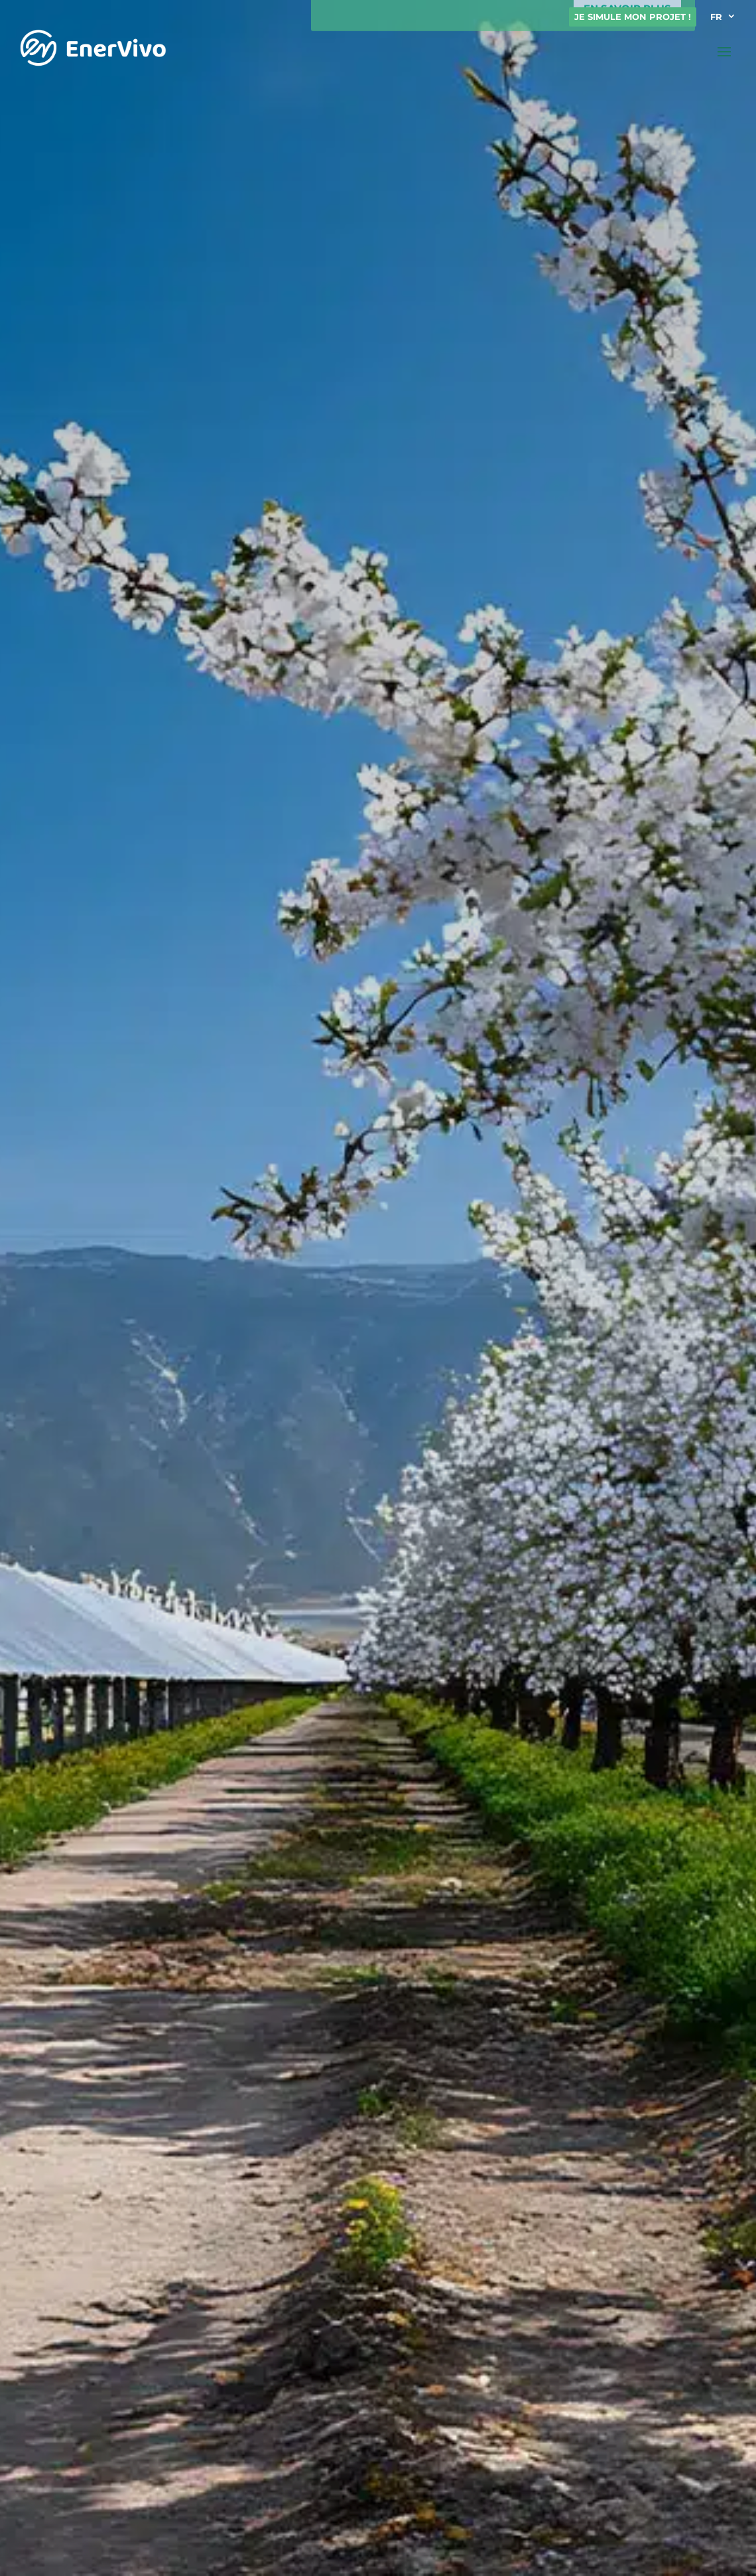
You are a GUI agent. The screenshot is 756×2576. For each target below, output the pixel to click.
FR (716, 17)
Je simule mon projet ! (632, 16)
